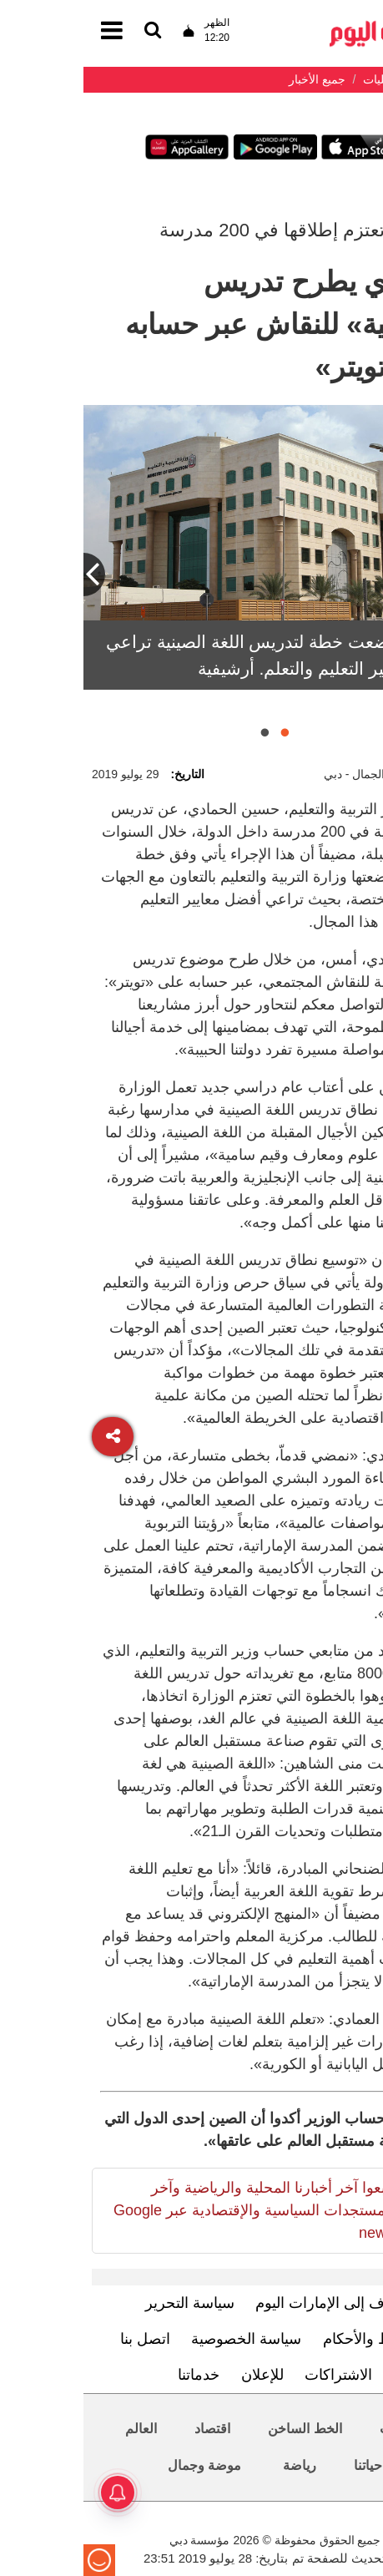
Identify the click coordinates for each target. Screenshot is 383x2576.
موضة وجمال (121, 2465)
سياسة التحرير (106, 2303)
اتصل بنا (62, 2339)
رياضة (216, 2465)
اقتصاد (129, 2429)
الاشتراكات (255, 2374)
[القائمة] (69, 31)
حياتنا (284, 2465)
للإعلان (179, 2374)
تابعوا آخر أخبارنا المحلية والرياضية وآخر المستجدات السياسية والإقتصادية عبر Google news (170, 2210)
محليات (316, 2429)
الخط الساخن (221, 2429)
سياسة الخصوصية (163, 2339)
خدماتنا (115, 2374)
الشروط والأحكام (292, 2339)
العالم (57, 2429)
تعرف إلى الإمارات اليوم (246, 2303)
